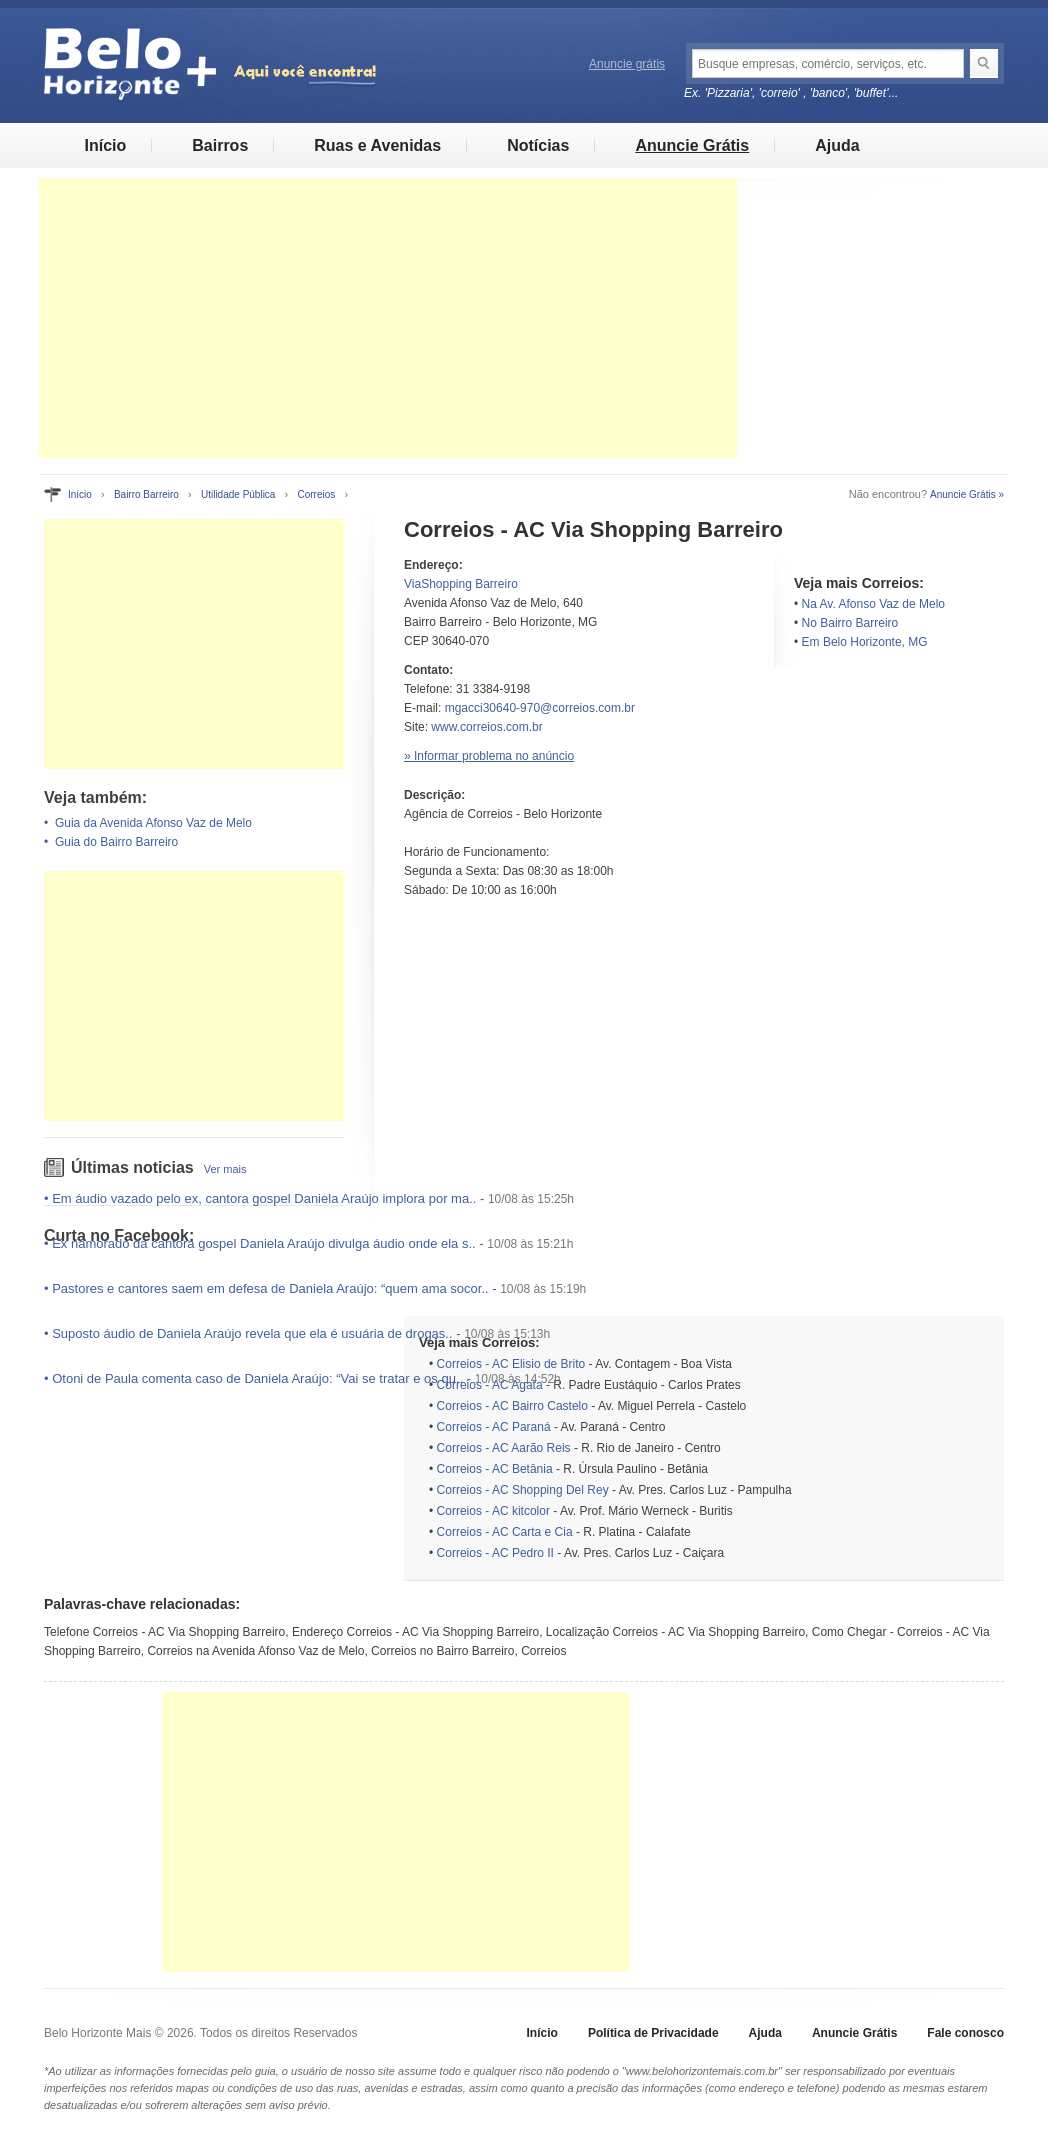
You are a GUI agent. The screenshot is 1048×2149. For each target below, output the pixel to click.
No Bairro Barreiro (850, 623)
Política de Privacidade (653, 2033)
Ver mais (225, 1169)
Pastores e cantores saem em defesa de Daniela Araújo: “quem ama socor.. (270, 1288)
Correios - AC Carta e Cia (505, 1532)
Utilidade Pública (238, 494)
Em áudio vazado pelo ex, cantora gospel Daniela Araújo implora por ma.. (264, 1198)
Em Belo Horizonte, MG (865, 642)
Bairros (220, 145)
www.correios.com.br (486, 727)
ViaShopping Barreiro (461, 584)
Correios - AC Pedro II (495, 1553)
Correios (316, 494)
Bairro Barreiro (146, 494)
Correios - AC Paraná (494, 1427)
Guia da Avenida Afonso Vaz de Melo (153, 823)
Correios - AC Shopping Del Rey (523, 1490)
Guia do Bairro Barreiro (116, 842)
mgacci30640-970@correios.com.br (540, 708)
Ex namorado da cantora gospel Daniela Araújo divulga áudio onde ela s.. (264, 1243)
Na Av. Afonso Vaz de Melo (873, 604)
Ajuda (837, 145)
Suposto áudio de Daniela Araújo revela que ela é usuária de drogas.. (252, 1333)
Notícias (538, 145)
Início (105, 145)
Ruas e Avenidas (377, 145)
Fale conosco (965, 2033)
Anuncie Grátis (692, 145)
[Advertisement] (388, 318)
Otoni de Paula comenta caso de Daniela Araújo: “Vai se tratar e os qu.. (257, 1378)
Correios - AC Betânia (495, 1469)
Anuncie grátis (627, 64)
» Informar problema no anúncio (489, 756)
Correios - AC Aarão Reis (504, 1448)
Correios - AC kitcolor (493, 1511)
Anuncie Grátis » (967, 494)
